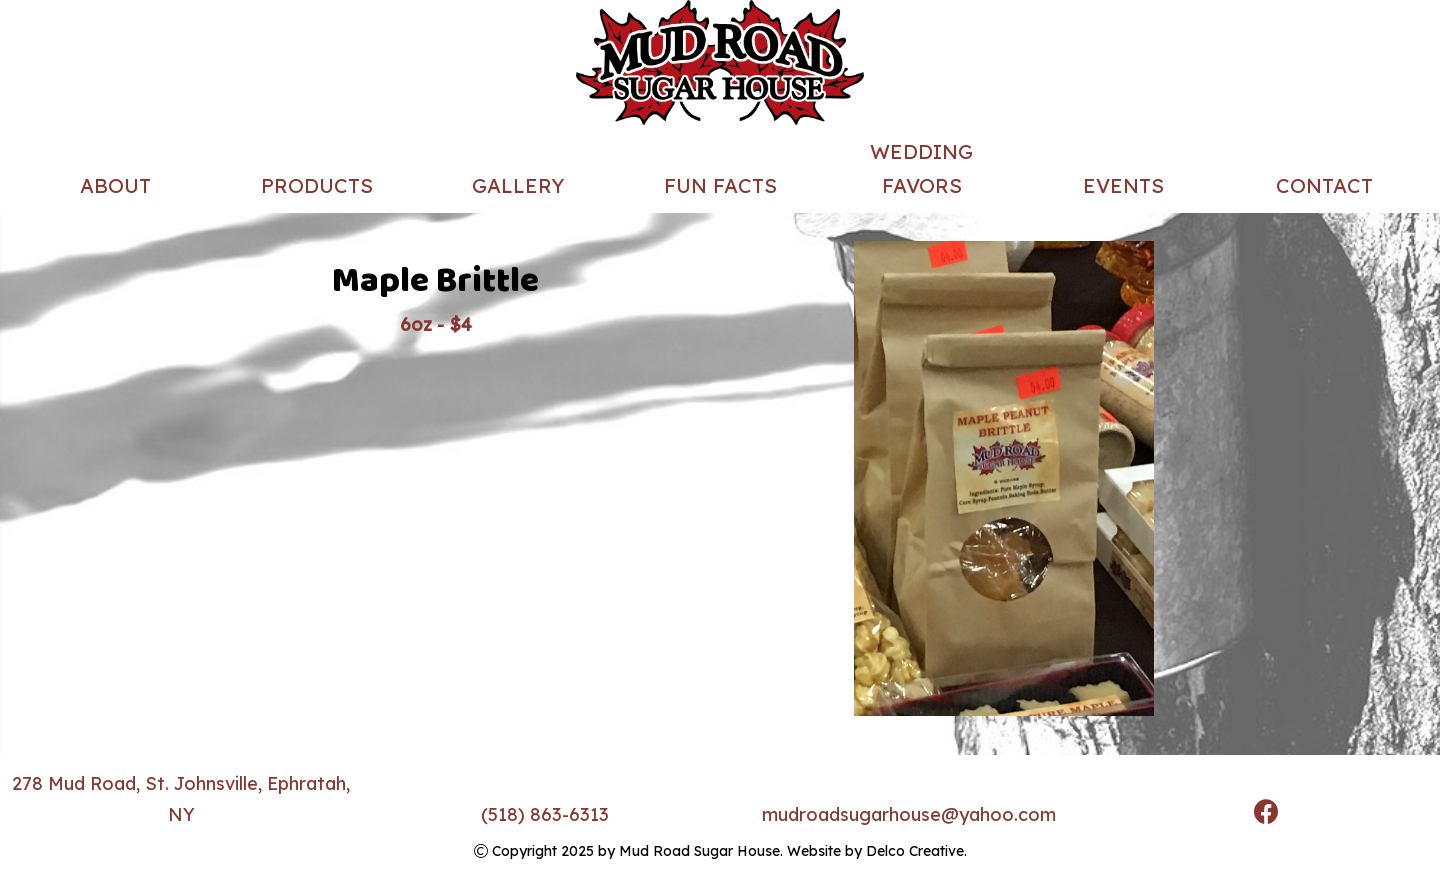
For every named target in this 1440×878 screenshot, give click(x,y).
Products (317, 185)
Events (1123, 185)
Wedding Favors (921, 168)
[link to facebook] (1266, 814)
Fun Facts (720, 185)
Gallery (518, 185)
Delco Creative (915, 851)
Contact (1324, 185)
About (115, 185)
